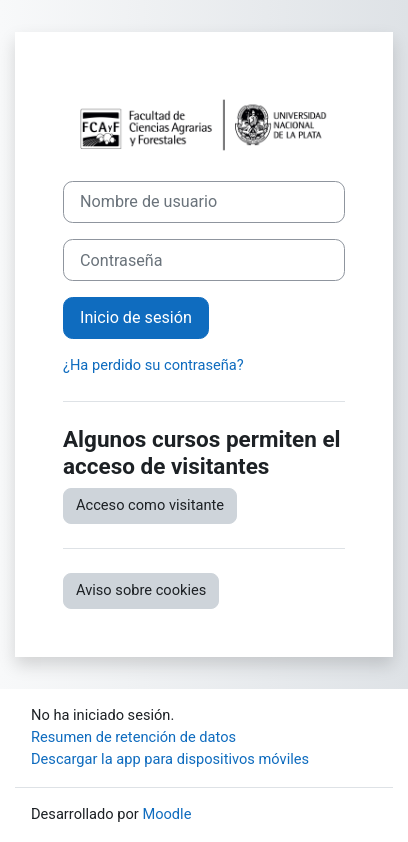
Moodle (166, 814)
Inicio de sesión (136, 317)
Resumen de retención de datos (133, 737)
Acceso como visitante (150, 505)
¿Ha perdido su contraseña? (153, 365)
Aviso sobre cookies (141, 590)
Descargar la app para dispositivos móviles (170, 759)
